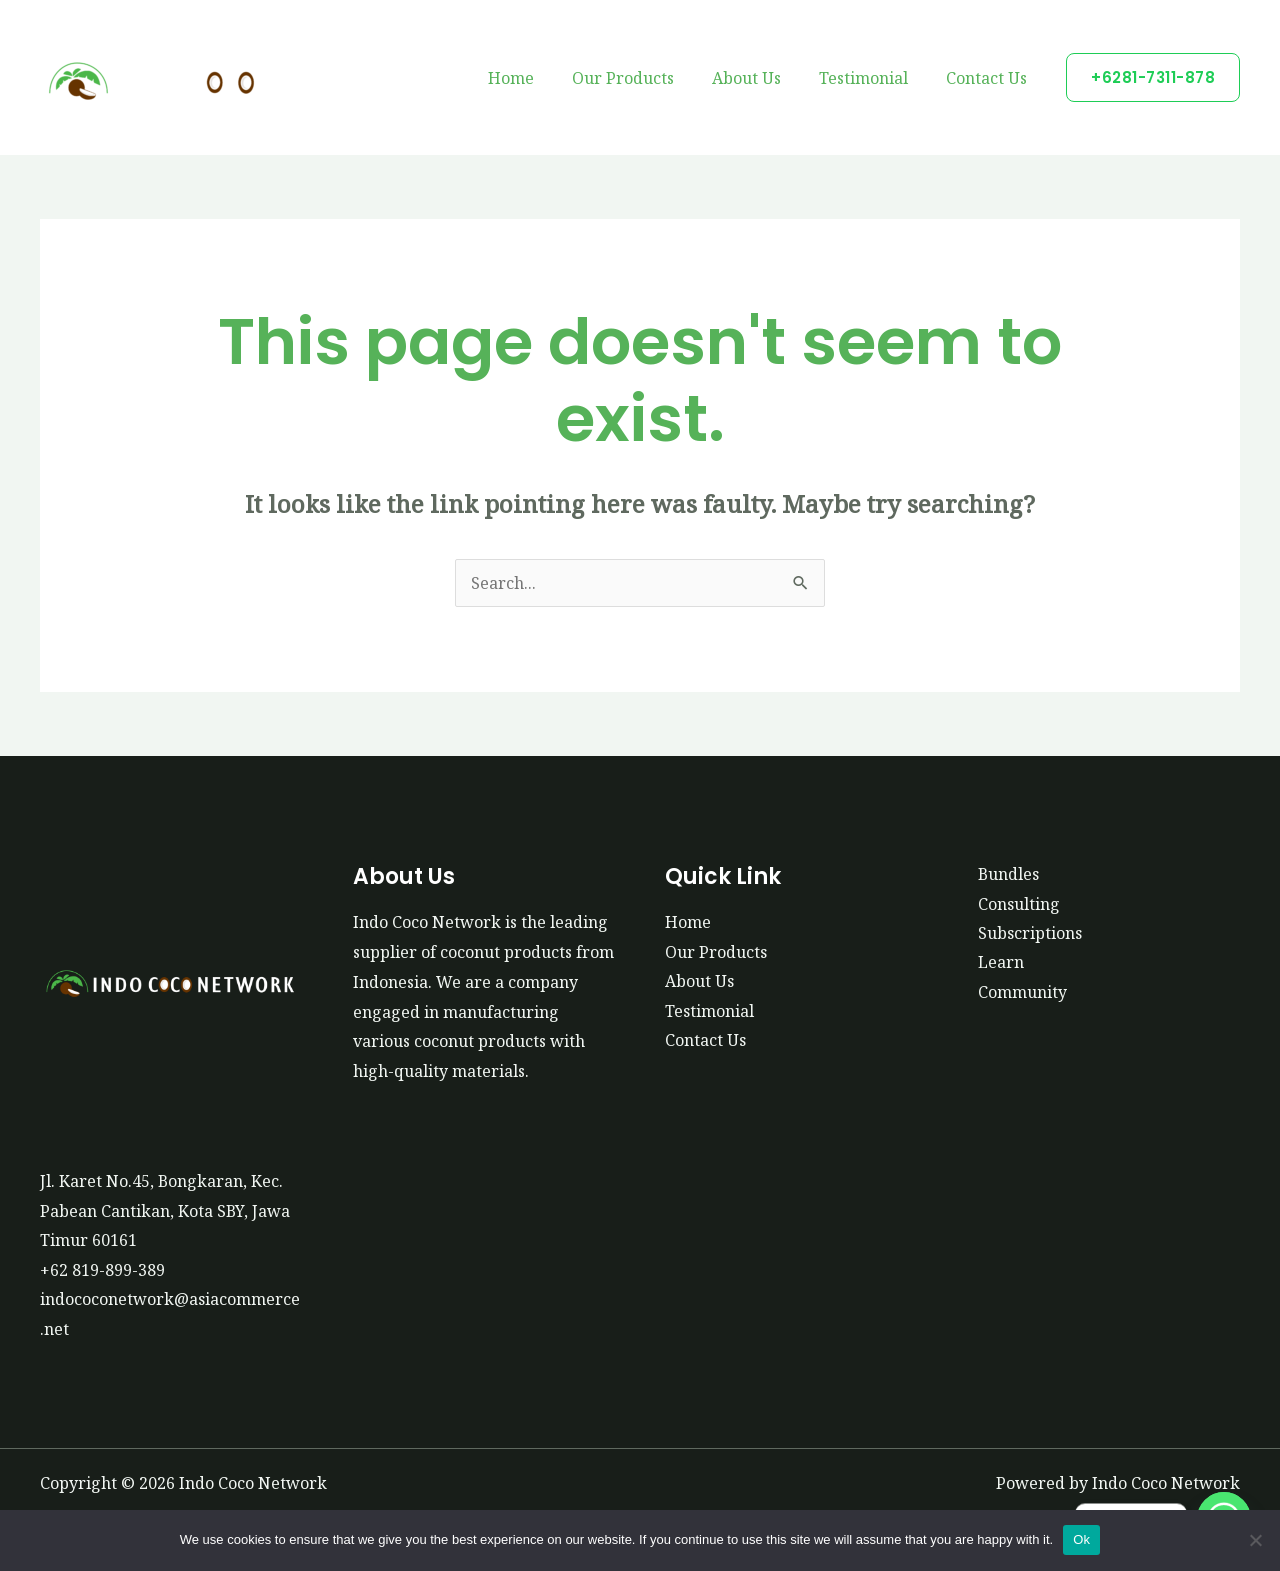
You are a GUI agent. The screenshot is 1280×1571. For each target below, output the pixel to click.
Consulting (1019, 904)
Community (1022, 993)
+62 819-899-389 (102, 1270)
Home (538, 78)
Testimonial (872, 78)
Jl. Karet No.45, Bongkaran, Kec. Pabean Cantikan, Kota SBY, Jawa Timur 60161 (165, 1210)
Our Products (644, 78)
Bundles (1009, 874)
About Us (761, 78)
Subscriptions (1030, 933)
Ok (1081, 1539)
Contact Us (989, 78)
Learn (1001, 963)
